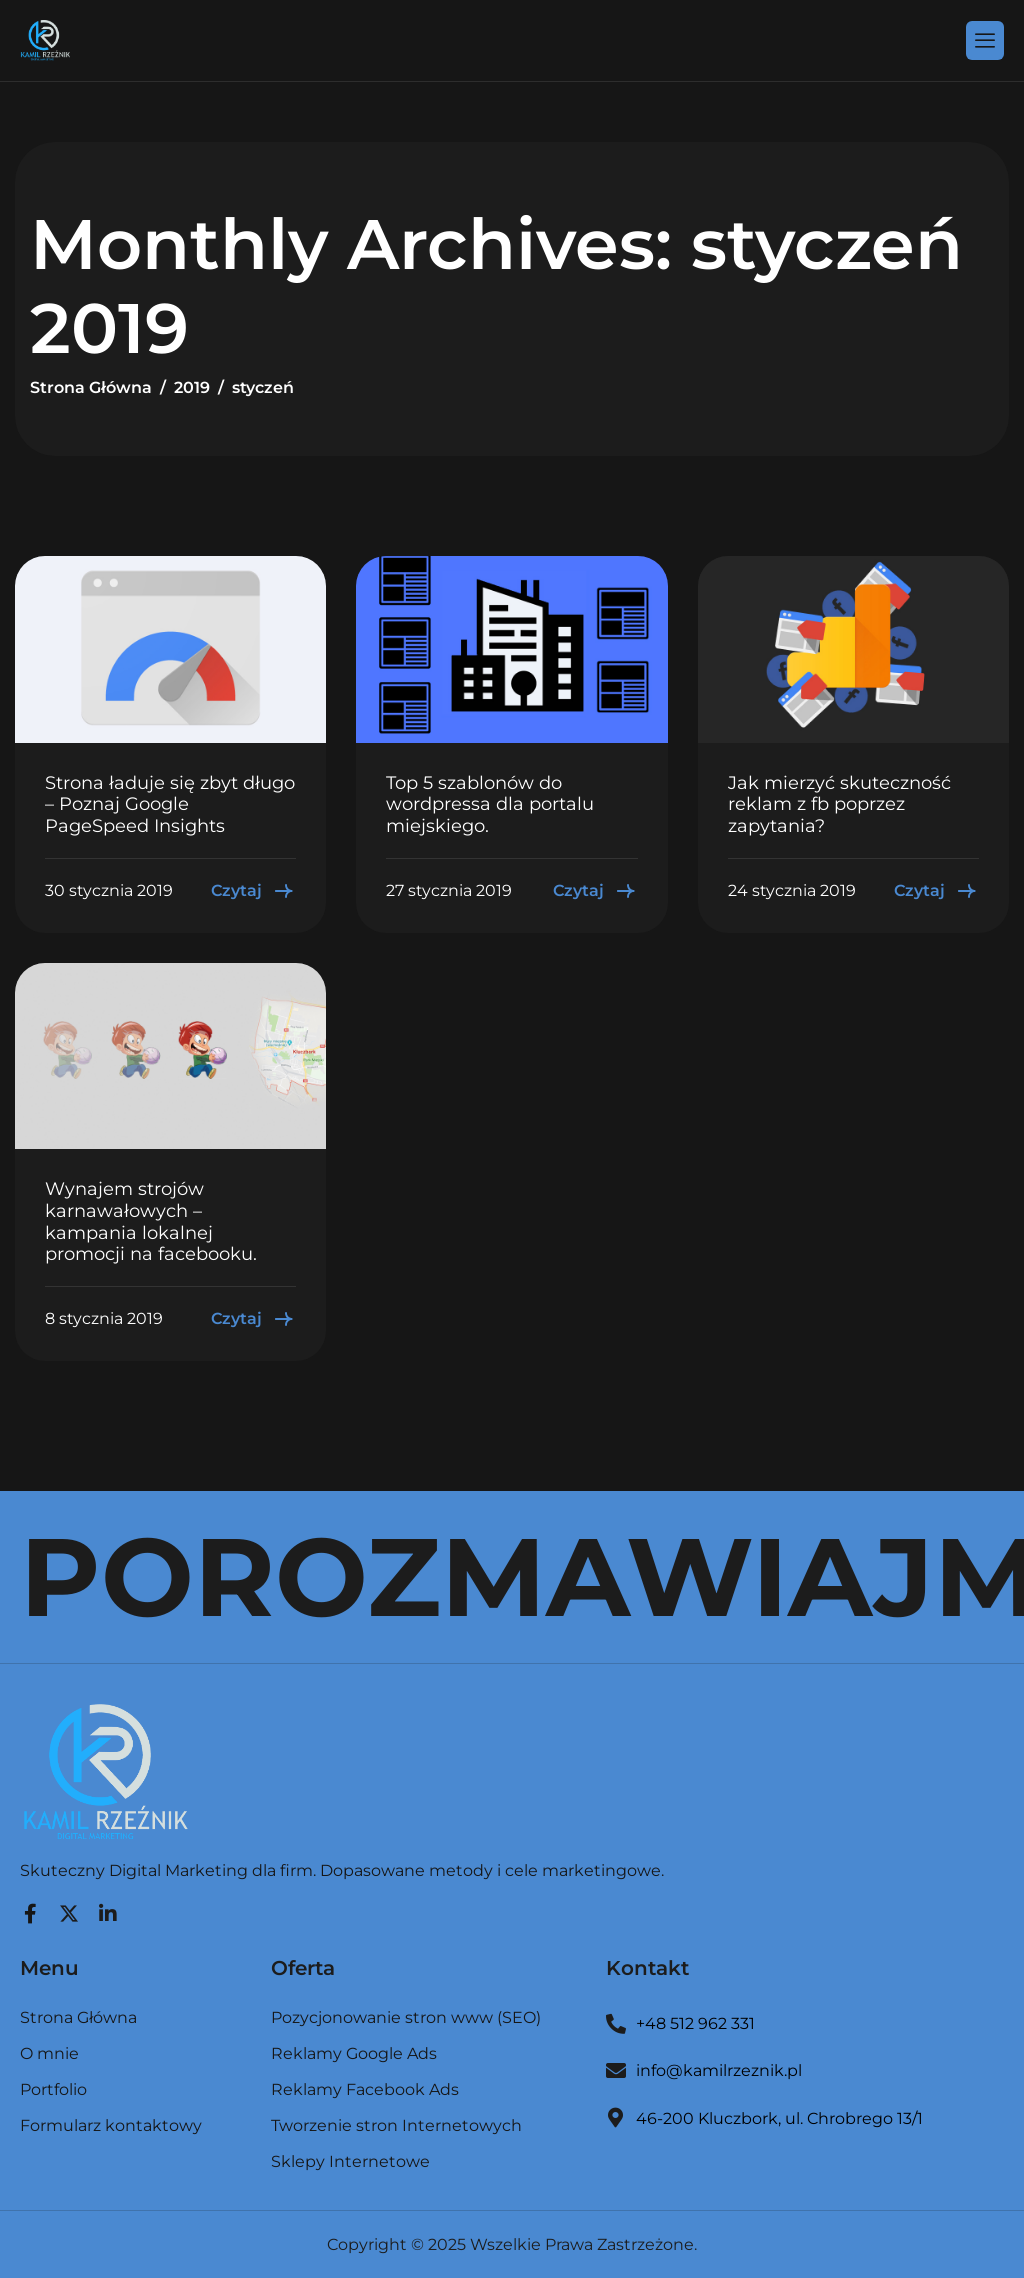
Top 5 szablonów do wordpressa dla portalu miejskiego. (490, 804)
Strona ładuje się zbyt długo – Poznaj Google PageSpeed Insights (170, 804)
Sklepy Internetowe (350, 2162)
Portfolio (53, 2090)
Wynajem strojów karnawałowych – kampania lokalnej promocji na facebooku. (151, 1221)
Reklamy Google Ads (354, 2054)
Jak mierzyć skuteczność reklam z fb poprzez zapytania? (839, 804)
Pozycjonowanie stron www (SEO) (406, 2018)
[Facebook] (30, 1909)
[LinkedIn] (108, 1909)
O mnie (49, 2054)
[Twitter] (69, 1909)
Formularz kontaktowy (111, 2126)
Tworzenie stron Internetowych (396, 2126)
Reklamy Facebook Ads (365, 2090)
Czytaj (253, 891)
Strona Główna (78, 2018)
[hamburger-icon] (985, 40)
